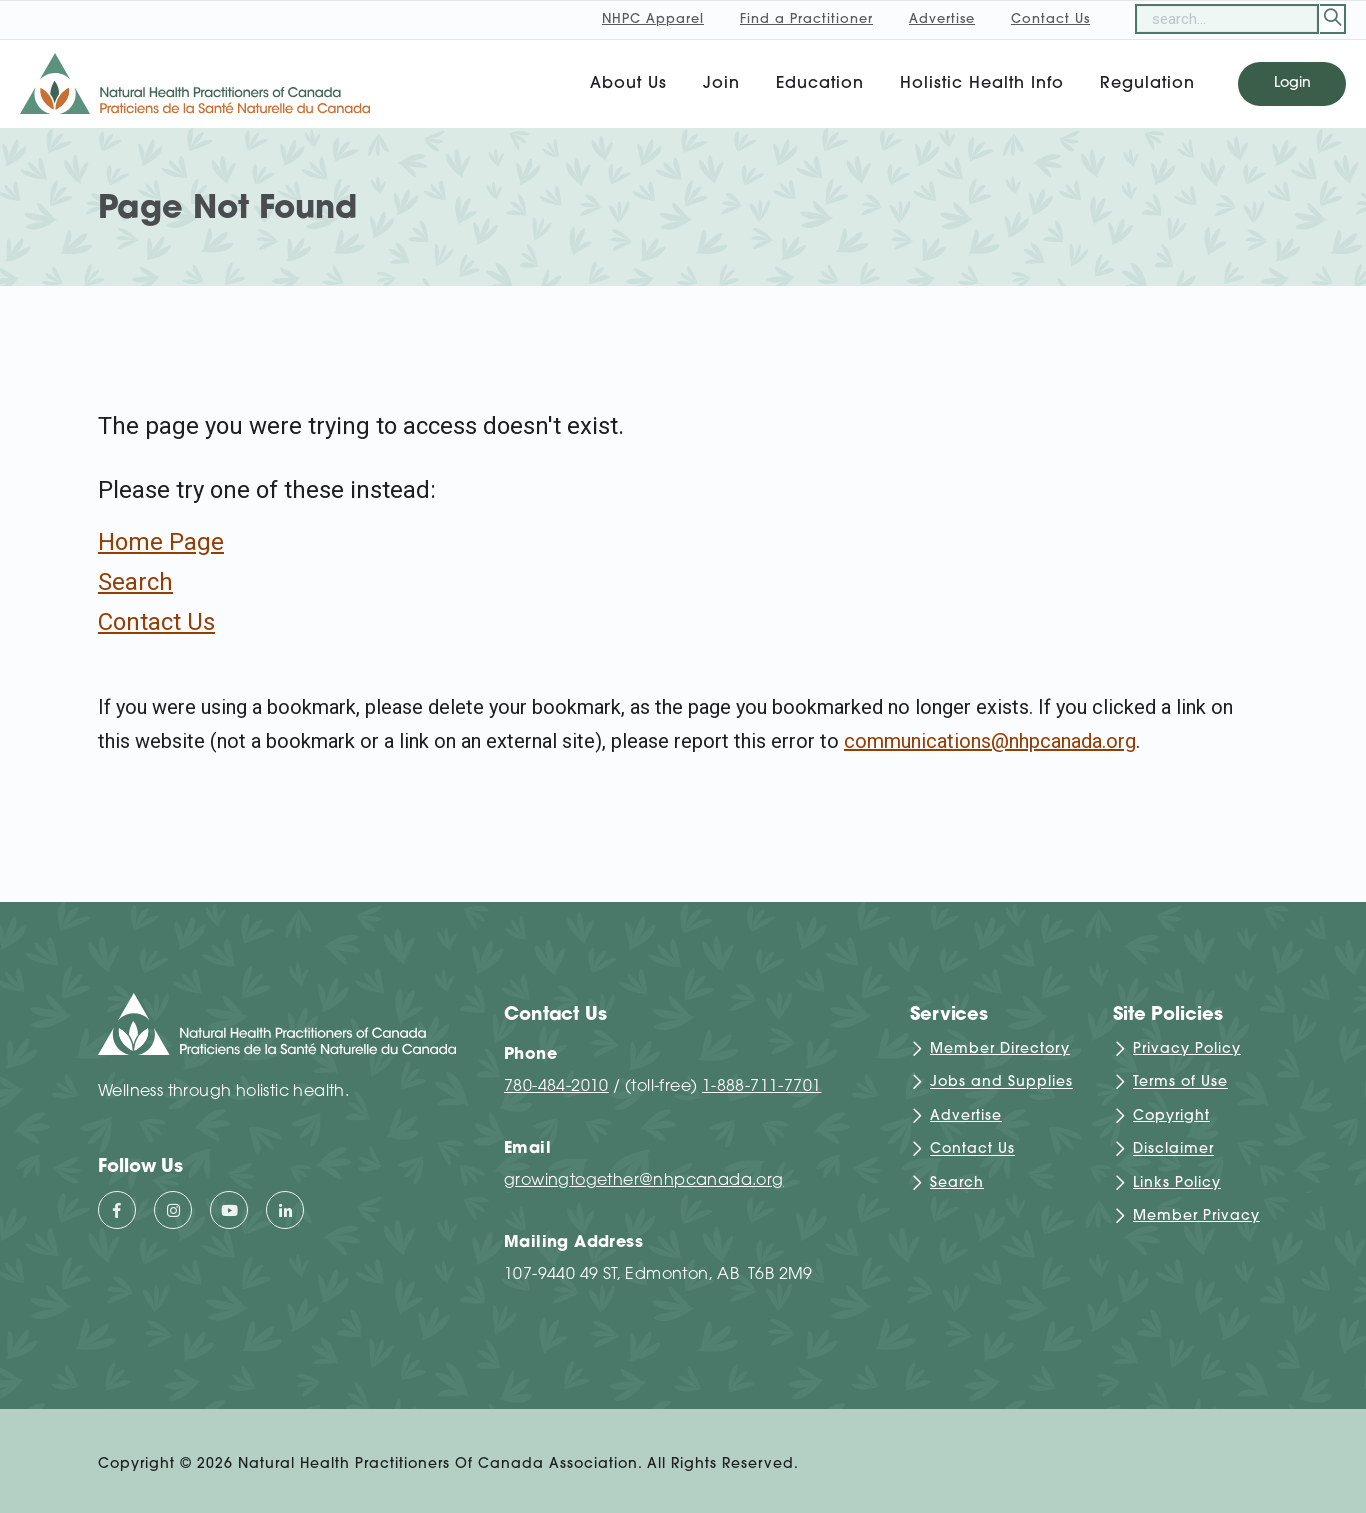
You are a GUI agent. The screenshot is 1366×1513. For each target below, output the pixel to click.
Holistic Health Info (982, 84)
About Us (628, 84)
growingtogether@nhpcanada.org (644, 1181)
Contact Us (156, 622)
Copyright (1171, 1116)
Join (721, 84)
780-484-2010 (556, 1087)
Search (135, 582)
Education (820, 84)
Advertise (966, 1116)
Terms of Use (1180, 1083)
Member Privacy (1196, 1216)
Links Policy (1177, 1183)
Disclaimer (1173, 1150)
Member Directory (1000, 1049)
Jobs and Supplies (1001, 1083)
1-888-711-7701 (762, 1087)
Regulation (1147, 84)
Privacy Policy (1187, 1049)
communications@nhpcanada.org (990, 741)
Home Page (161, 542)
